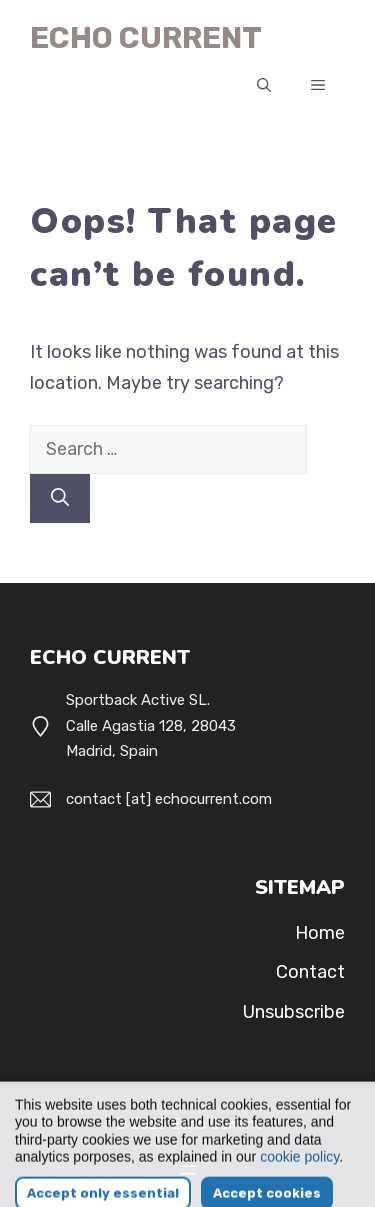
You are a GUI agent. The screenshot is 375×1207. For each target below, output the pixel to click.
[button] (264, 86)
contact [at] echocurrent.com (169, 799)
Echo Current (146, 38)
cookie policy (299, 1177)
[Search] (60, 498)
